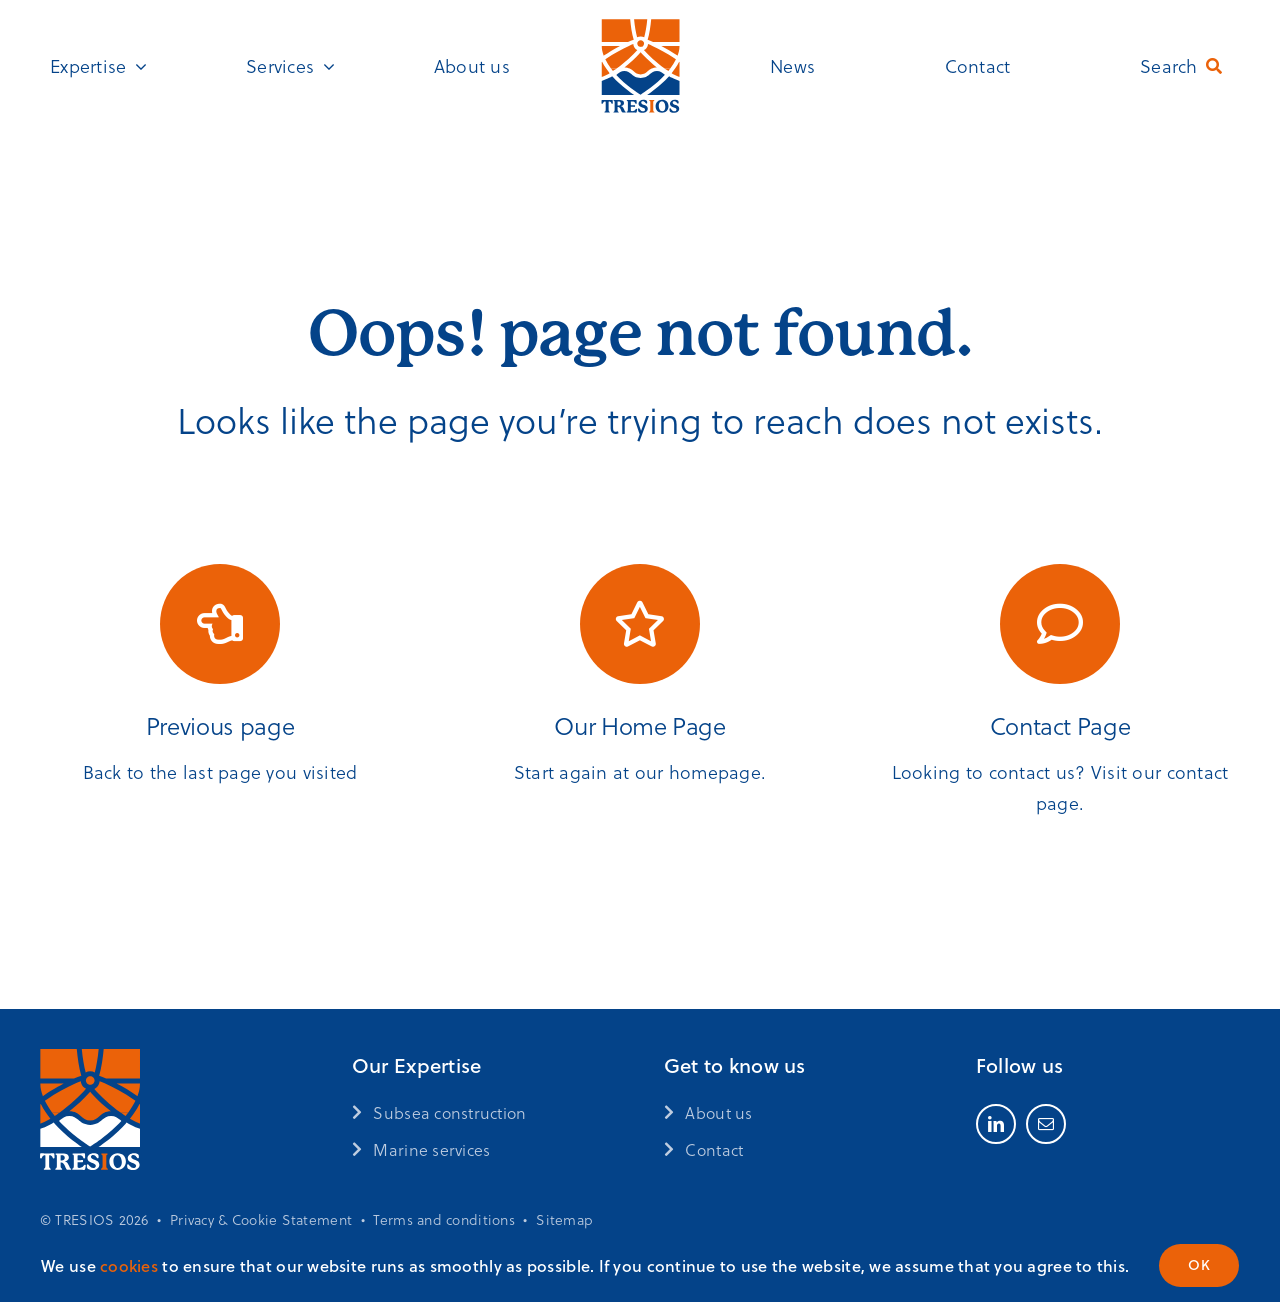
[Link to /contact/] (1060, 624)
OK (1199, 1265)
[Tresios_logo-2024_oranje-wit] (90, 1058)
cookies (129, 1265)
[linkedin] (996, 1124)
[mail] (1046, 1124)
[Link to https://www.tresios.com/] (640, 624)
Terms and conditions (443, 1219)
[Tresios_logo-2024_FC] (640, 24)
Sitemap (564, 1219)
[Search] (1185, 66)
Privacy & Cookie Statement (261, 1219)
